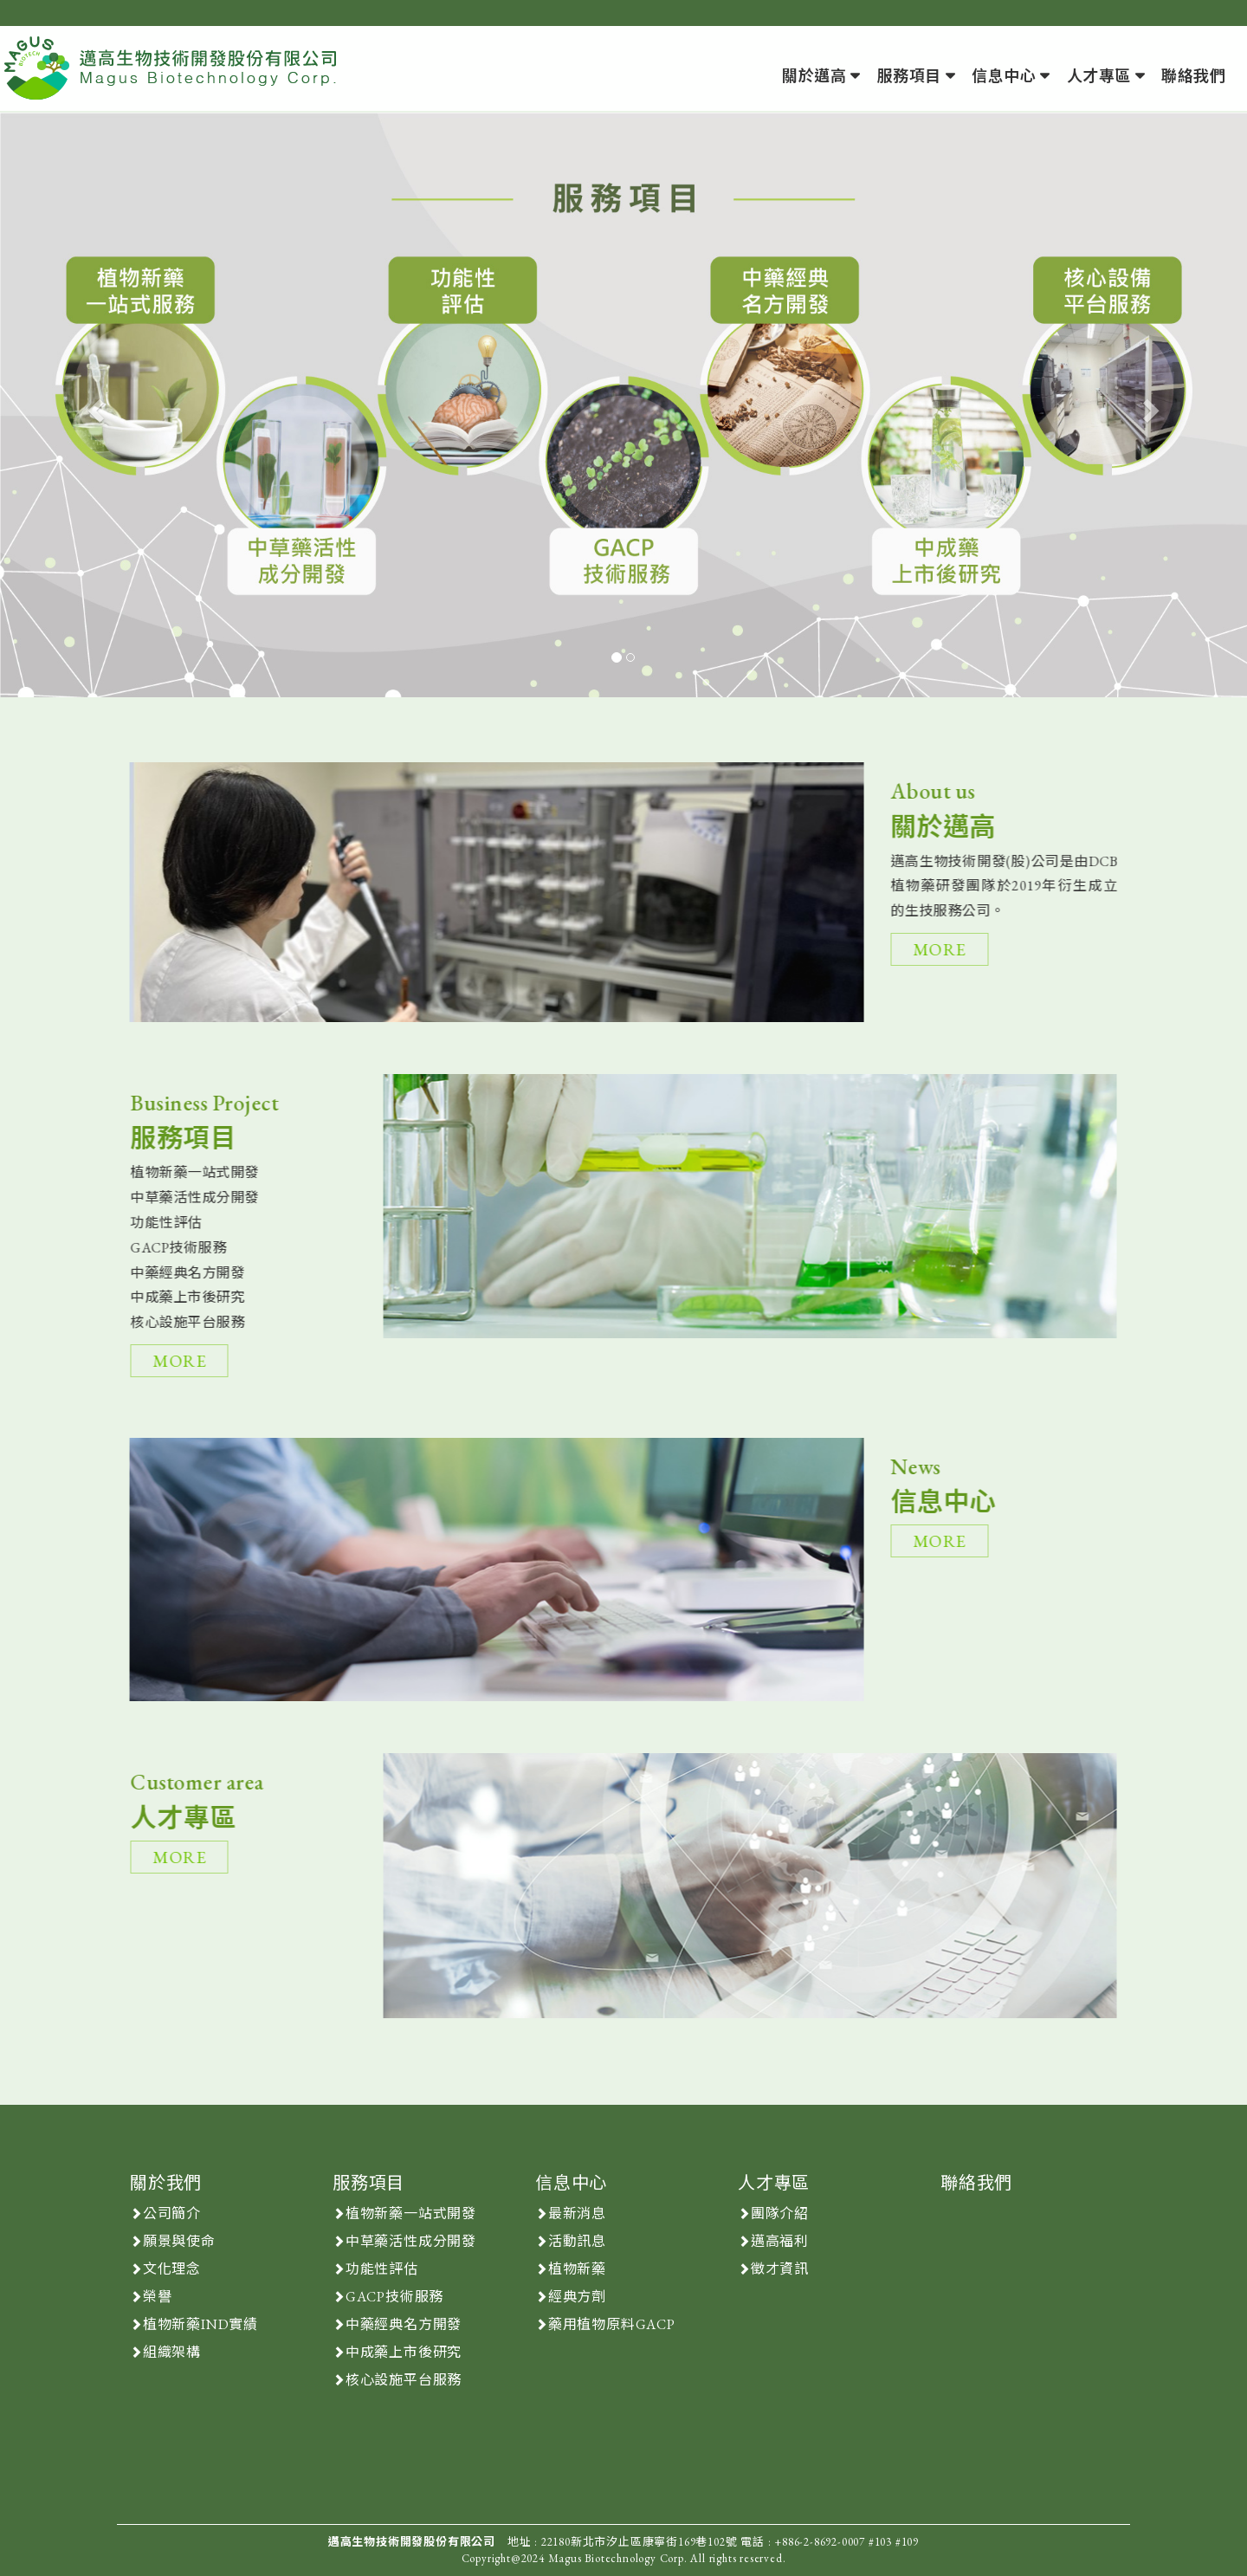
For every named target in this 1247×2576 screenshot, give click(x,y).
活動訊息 (577, 2241)
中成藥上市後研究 (404, 2352)
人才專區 (1099, 76)
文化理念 (172, 2269)
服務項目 (909, 76)
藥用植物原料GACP (611, 2324)
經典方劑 (577, 2297)
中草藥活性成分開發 (411, 2241)
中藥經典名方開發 (404, 2324)
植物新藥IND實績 (200, 2324)
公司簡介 (172, 2213)
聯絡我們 (1193, 76)
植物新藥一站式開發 (411, 2213)
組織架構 (172, 2352)
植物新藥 (577, 2269)
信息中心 (1004, 76)
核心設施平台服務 (404, 2380)
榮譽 (157, 2297)
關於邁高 (814, 76)
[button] (93, 405)
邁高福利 (780, 2241)
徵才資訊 (780, 2269)
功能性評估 (382, 2269)
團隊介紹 (780, 2213)
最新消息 (577, 2213)
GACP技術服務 (394, 2297)
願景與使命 (179, 2241)
